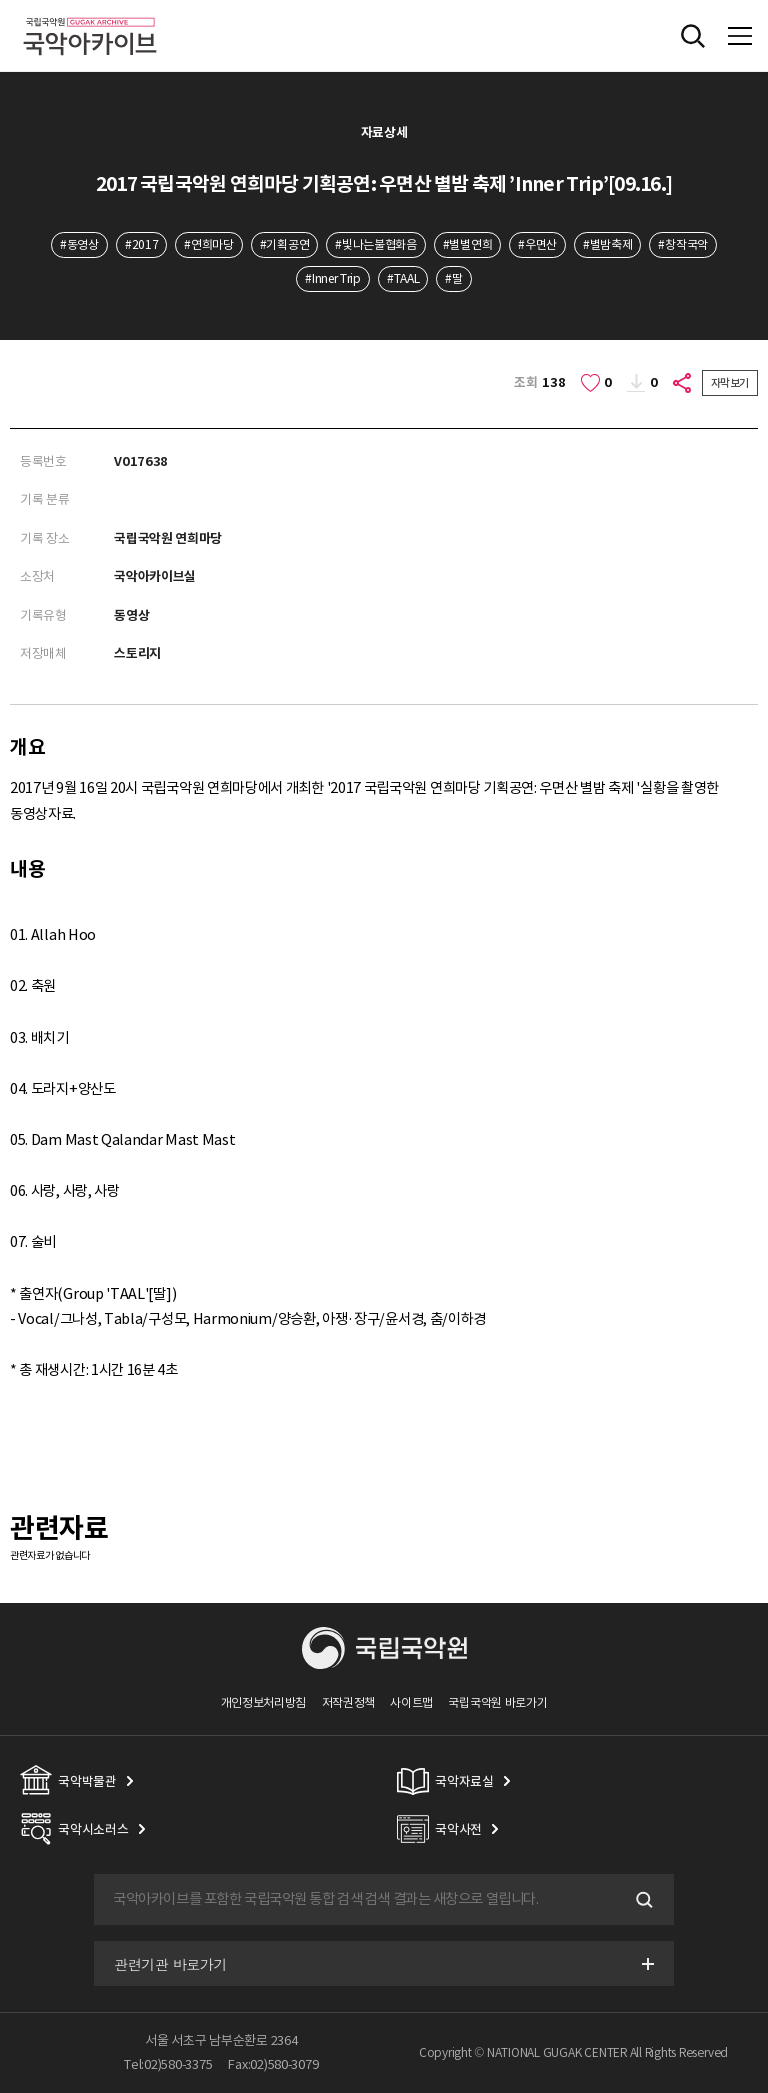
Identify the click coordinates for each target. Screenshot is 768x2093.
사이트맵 (411, 1702)
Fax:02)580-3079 (273, 2064)
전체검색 (693, 36)
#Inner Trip (333, 278)
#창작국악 (682, 244)
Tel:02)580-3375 (168, 2064)
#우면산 (537, 244)
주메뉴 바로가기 (0, 0)
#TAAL (403, 278)
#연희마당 (208, 244)
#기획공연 (284, 244)
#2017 (141, 244)
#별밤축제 (607, 244)
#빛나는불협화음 (376, 244)
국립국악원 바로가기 (497, 1702)
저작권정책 (348, 1702)
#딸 (453, 278)
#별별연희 (467, 244)
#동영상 (79, 244)
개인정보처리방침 (264, 1702)
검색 (642, 1900)
